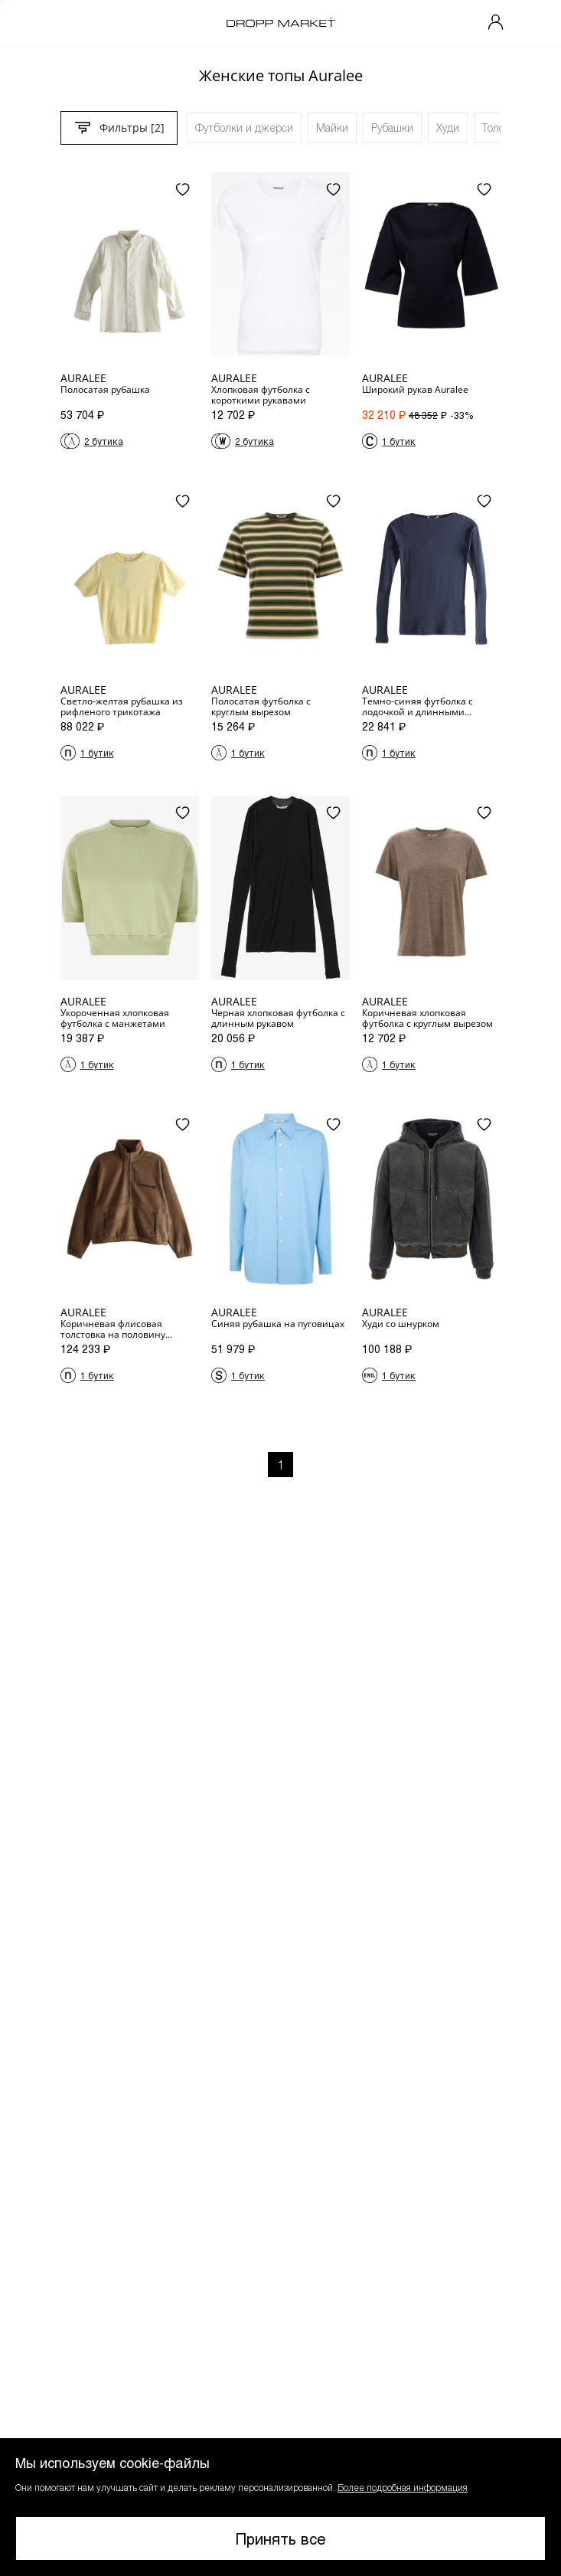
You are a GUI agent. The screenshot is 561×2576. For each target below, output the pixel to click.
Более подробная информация (403, 2487)
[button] (280, 2507)
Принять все (281, 2538)
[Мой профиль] (496, 23)
